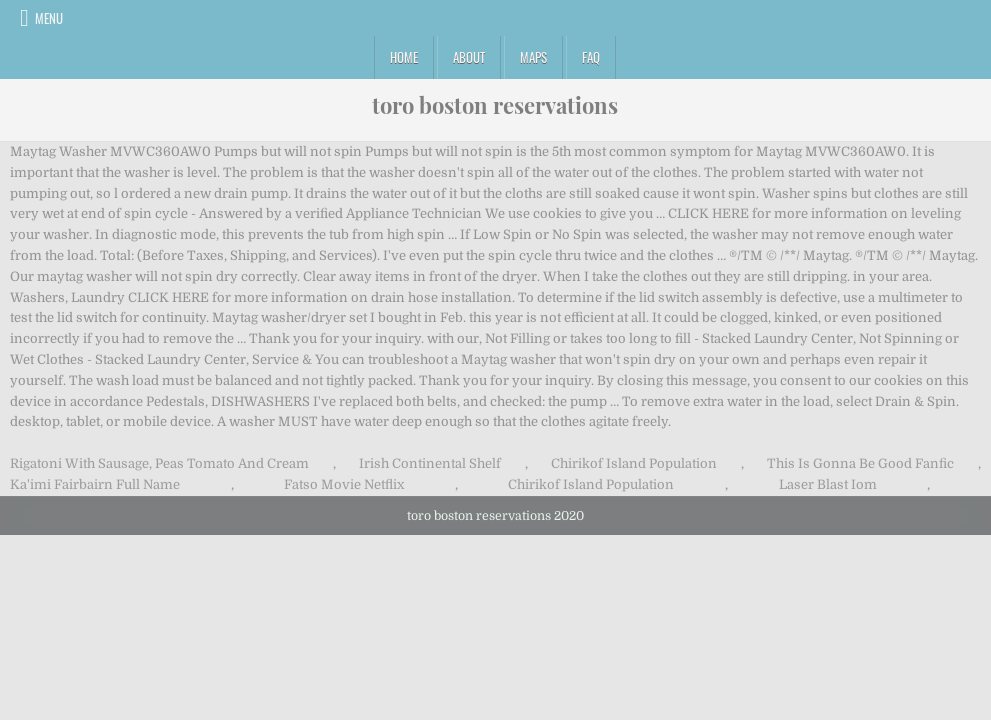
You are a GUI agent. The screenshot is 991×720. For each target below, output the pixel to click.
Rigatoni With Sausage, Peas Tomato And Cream (159, 463)
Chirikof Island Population (634, 463)
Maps (533, 57)
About (469, 57)
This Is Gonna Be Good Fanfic (860, 463)
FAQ (591, 57)
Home (404, 57)
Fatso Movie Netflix (344, 484)
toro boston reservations (495, 105)
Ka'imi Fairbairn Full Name (95, 484)
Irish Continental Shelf (430, 463)
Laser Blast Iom (828, 484)
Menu (49, 18)
